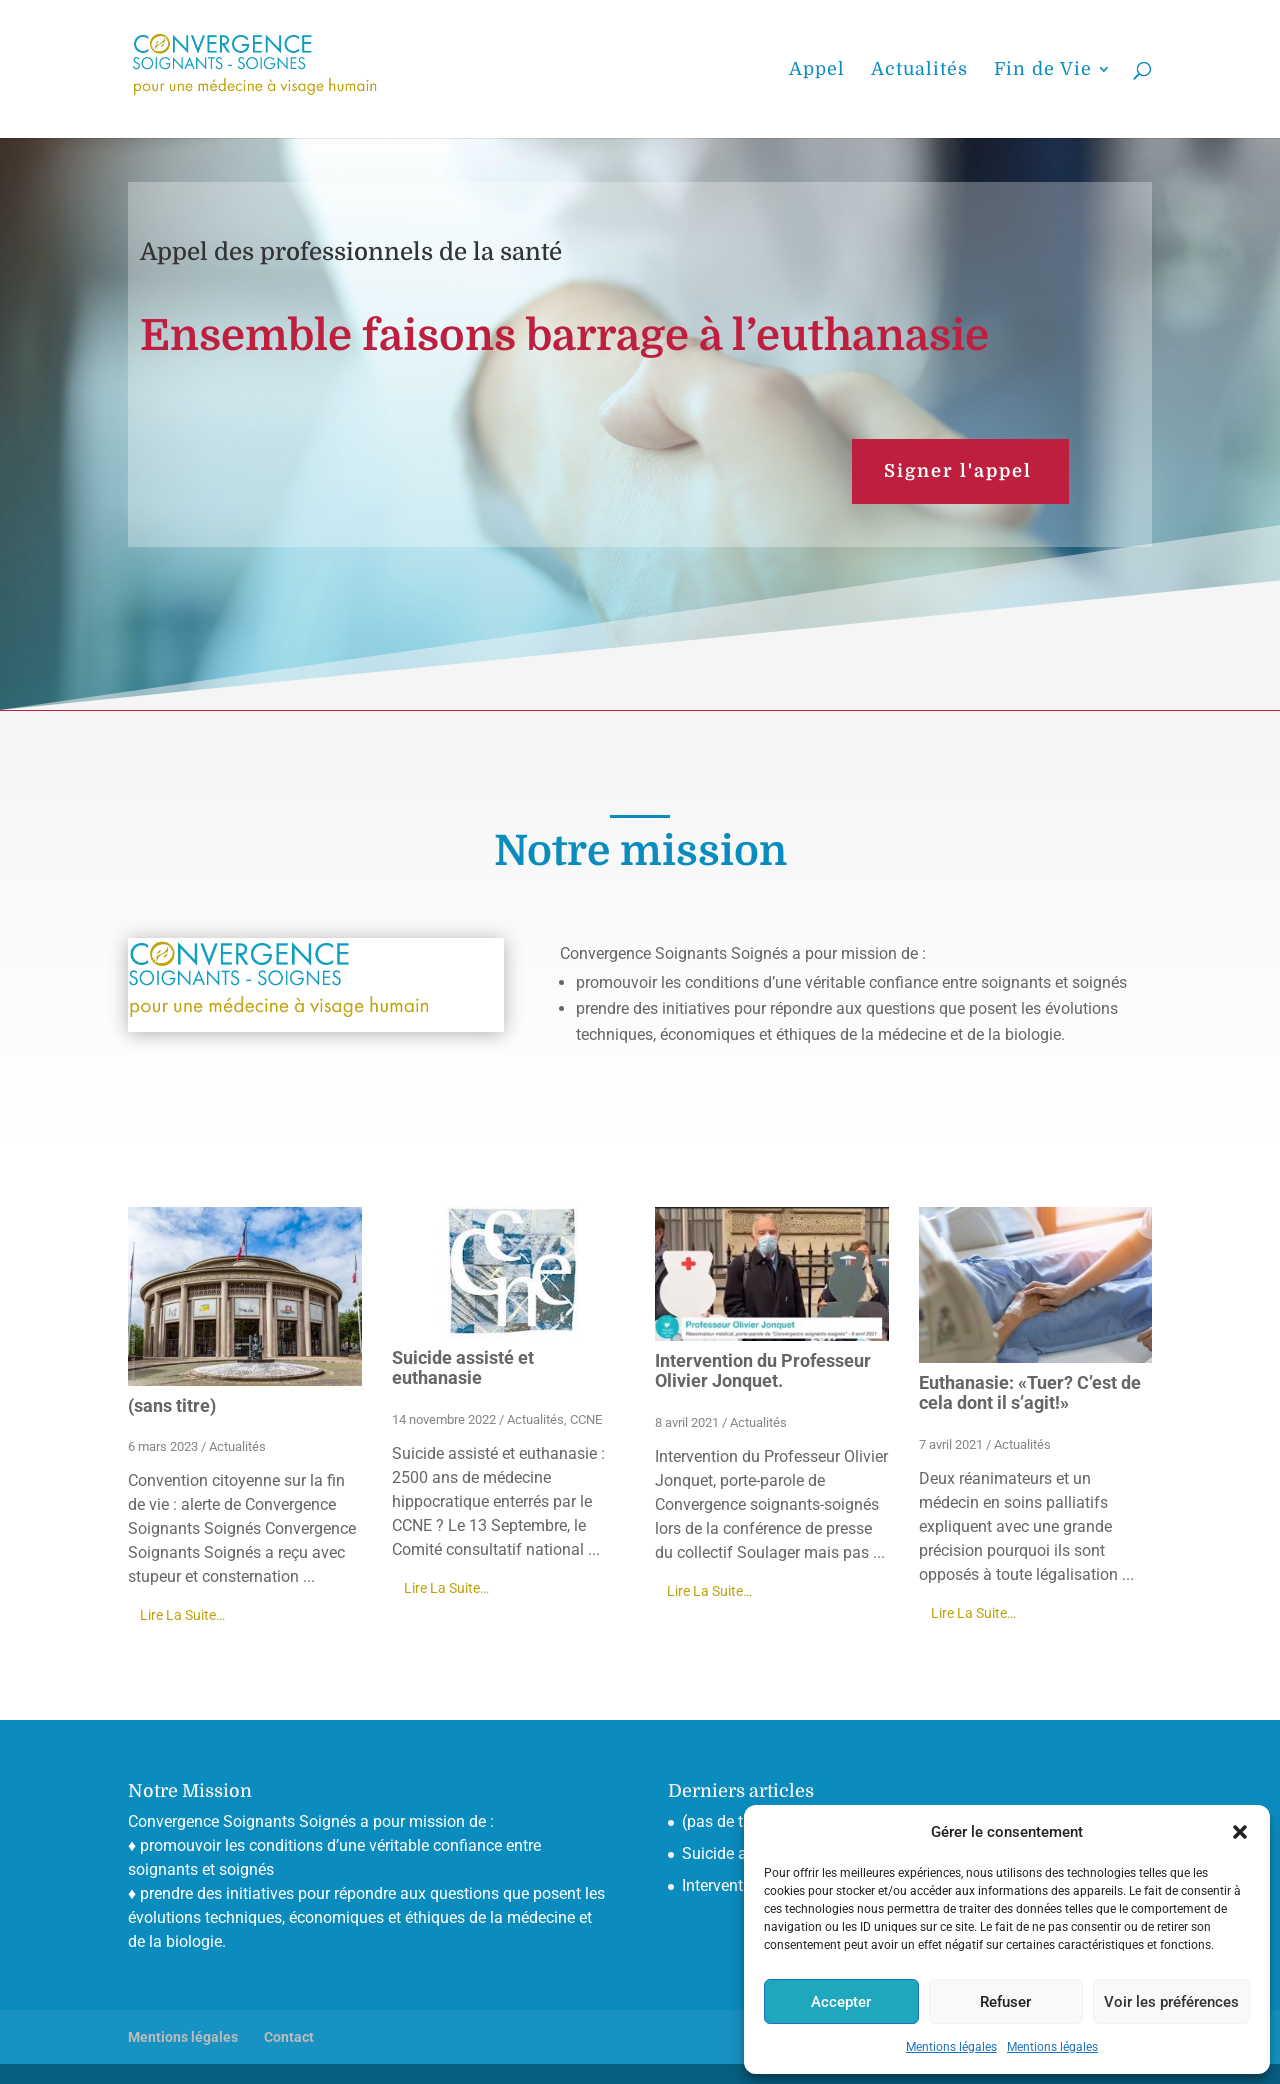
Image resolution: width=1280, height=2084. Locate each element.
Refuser (1005, 2002)
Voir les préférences (1171, 2002)
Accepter (841, 2002)
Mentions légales (951, 2047)
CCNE (586, 1419)
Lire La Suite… (182, 1615)
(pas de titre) (726, 1821)
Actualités (237, 1446)
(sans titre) (172, 1405)
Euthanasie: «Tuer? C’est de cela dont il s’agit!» (1030, 1392)
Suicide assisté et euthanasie (463, 1367)
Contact (289, 2037)
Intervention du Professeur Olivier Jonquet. (763, 1370)
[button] (1240, 1832)
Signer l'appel (958, 471)
